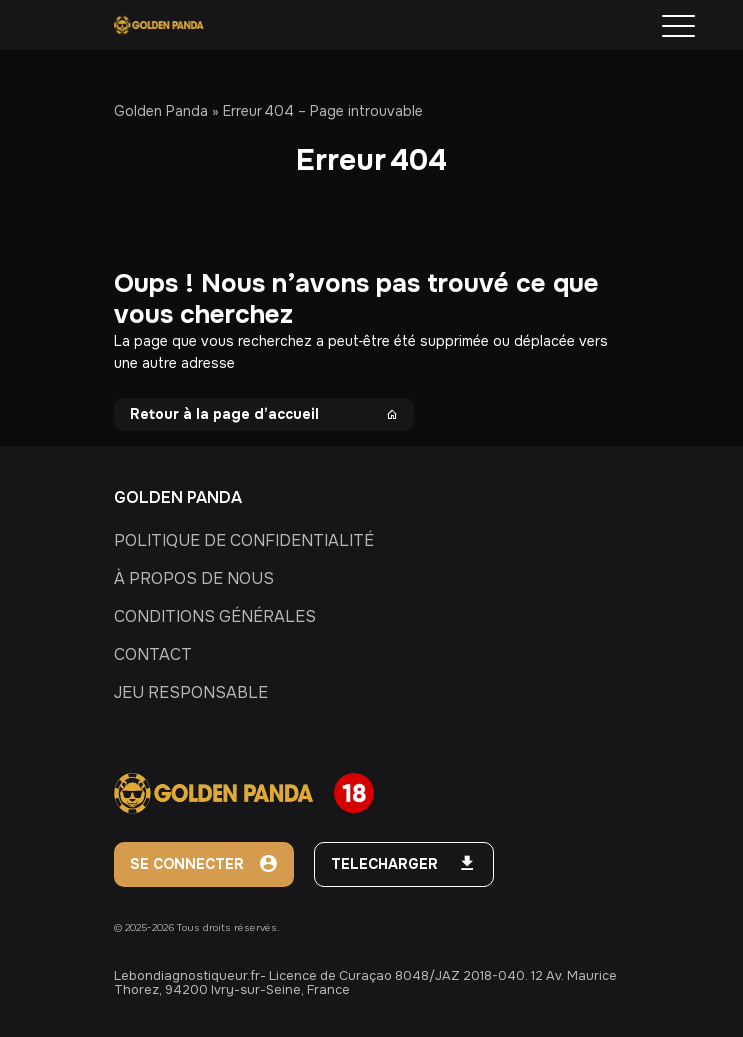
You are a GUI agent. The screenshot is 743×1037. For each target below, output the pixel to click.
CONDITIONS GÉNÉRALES (215, 616)
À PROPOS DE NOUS (194, 578)
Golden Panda (161, 111)
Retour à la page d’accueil (264, 414)
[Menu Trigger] (678, 26)
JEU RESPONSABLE (191, 692)
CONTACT (153, 654)
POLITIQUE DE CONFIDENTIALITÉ (244, 540)
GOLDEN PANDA (178, 497)
